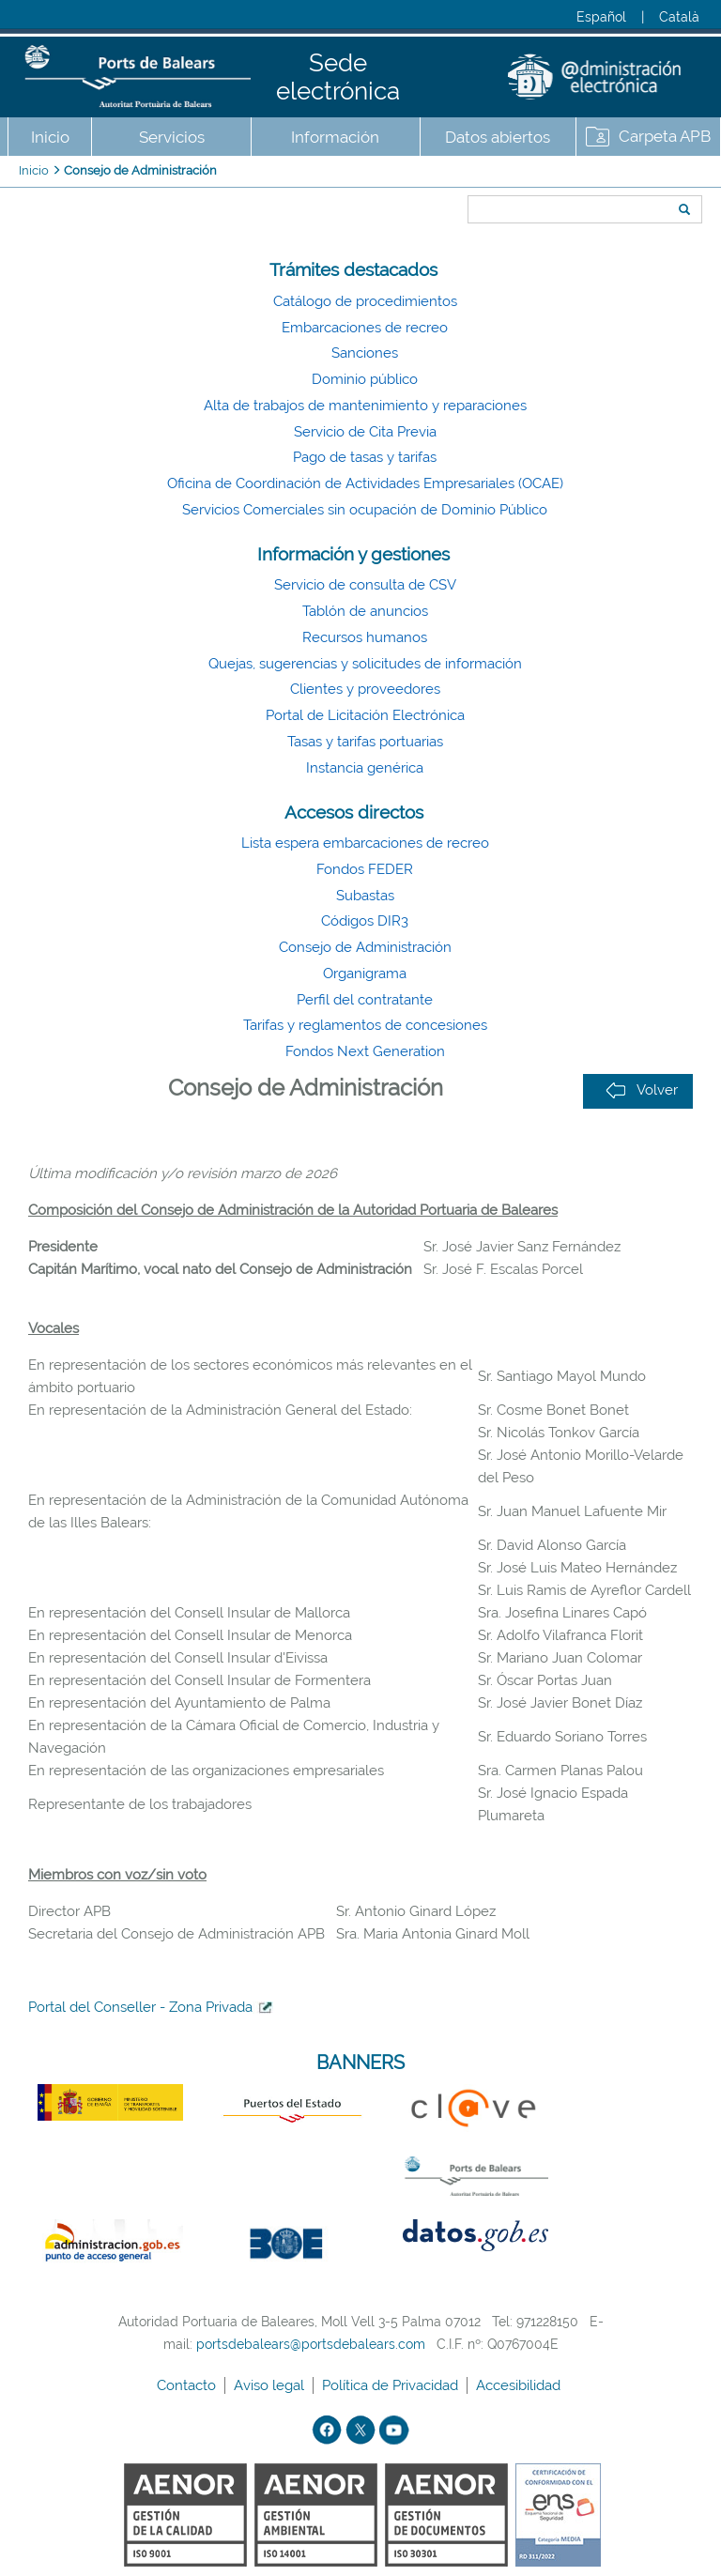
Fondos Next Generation (365, 1051)
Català (679, 16)
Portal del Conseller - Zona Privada (140, 2007)
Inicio (50, 137)
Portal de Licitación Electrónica (365, 715)
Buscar (461, 175)
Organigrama (365, 973)
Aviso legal (271, 2385)
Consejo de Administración (140, 170)
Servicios (172, 137)
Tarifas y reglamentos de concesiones (365, 1025)
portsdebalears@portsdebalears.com (310, 2344)
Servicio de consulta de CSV (365, 584)
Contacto (188, 2385)
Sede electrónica (338, 77)
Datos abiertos (497, 137)
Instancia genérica (364, 767)
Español (601, 16)
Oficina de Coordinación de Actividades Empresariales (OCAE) (365, 483)
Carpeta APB (665, 136)
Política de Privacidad (392, 2385)
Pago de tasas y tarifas (365, 457)
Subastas (365, 895)
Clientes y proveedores (365, 689)
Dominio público (365, 379)
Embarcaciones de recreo (365, 327)
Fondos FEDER (364, 869)
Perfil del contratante (365, 999)
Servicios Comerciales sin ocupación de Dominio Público (364, 509)
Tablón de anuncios (365, 611)
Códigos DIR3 (364, 920)
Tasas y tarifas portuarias (365, 741)
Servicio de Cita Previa (365, 431)
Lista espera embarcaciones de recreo (365, 843)
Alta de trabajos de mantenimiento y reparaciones (365, 405)
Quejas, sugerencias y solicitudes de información (365, 663)
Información (335, 137)
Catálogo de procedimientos (365, 301)
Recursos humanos (364, 637)
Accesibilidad (520, 2385)
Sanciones (364, 353)
